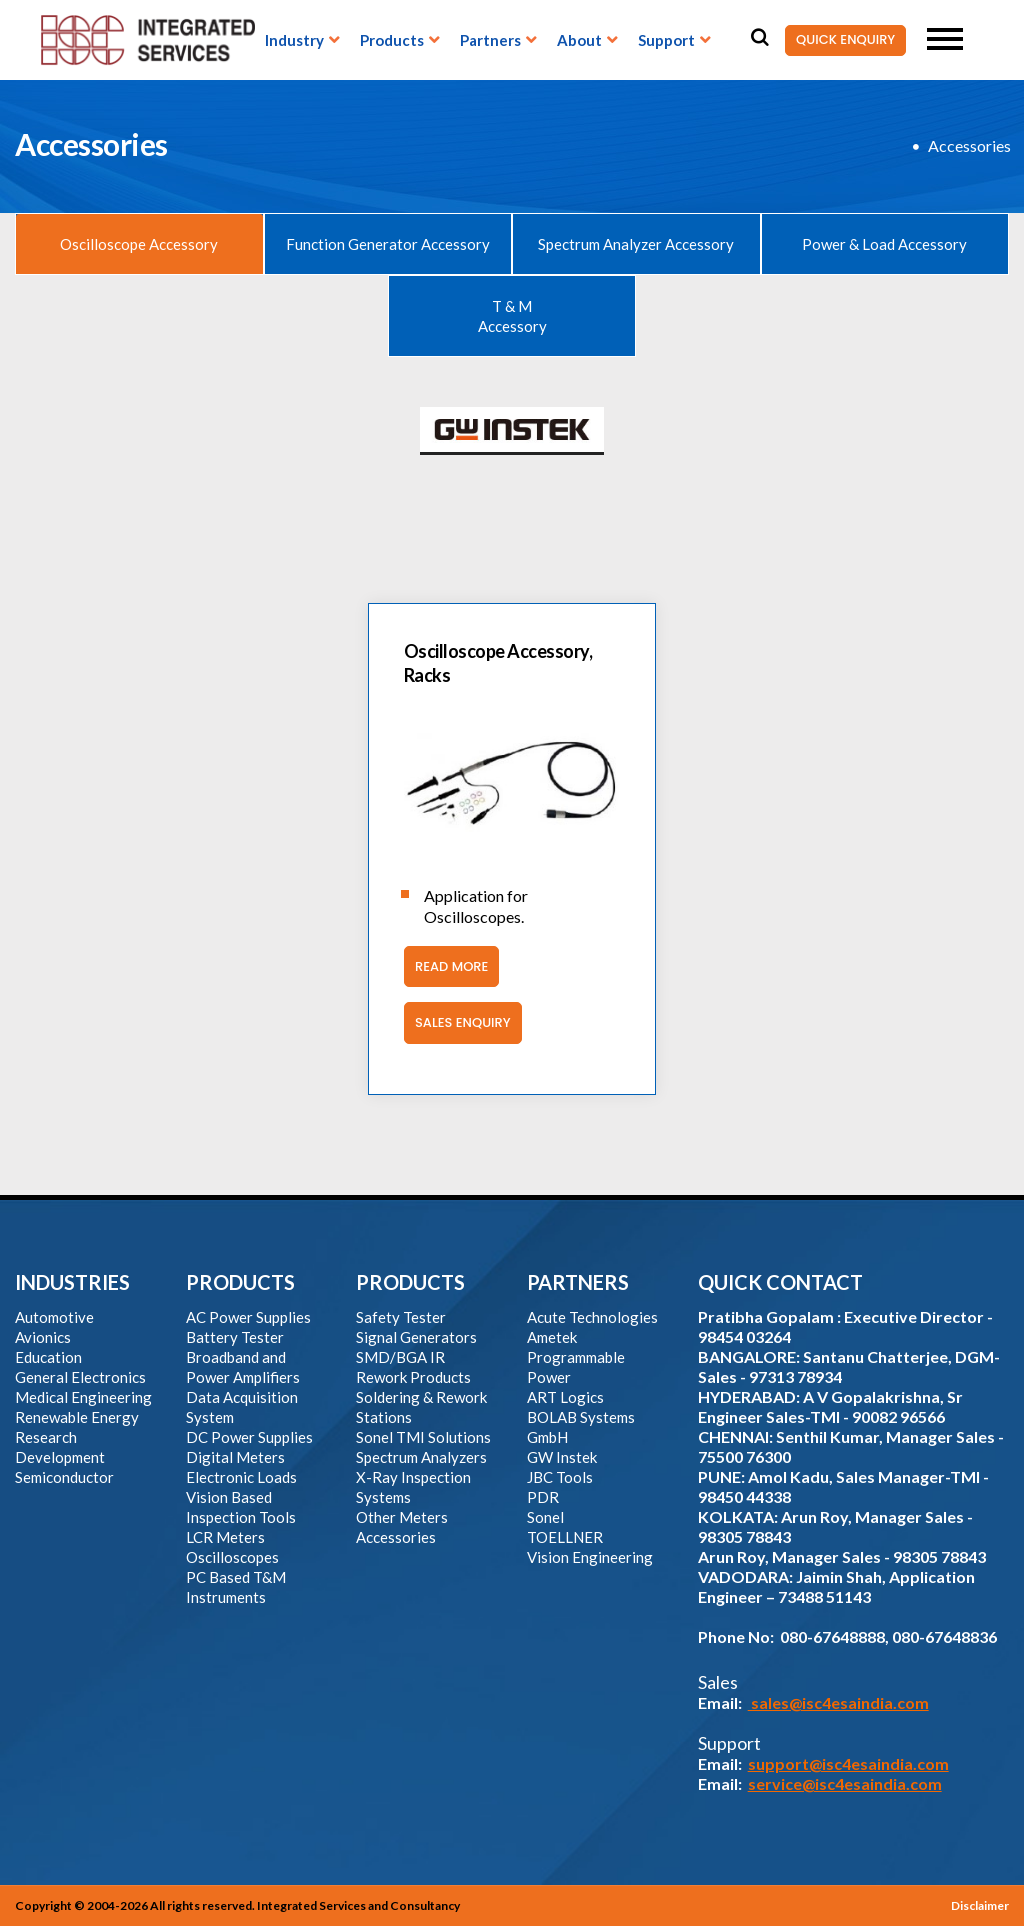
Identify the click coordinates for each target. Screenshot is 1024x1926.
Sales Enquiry (457, 1023)
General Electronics (80, 1377)
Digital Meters (235, 1457)
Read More (446, 967)
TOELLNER (565, 1537)
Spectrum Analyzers (421, 1457)
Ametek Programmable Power (576, 1357)
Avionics (43, 1337)
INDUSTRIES (72, 1282)
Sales (718, 1682)
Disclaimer (980, 1905)
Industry (294, 40)
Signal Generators (416, 1337)
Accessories (969, 145)
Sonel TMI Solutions (423, 1437)
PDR (543, 1497)
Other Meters (402, 1517)
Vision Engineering (590, 1557)
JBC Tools (560, 1477)
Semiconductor (64, 1477)
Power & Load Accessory (884, 244)
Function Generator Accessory (388, 244)
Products (392, 40)
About (579, 40)
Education (48, 1357)
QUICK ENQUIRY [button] (840, 40)
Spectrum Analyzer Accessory (636, 244)
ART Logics (565, 1397)
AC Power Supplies (248, 1317)
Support (666, 40)
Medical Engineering (83, 1397)
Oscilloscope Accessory (139, 244)
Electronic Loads (241, 1477)
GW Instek (562, 1457)
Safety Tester (401, 1317)
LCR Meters (225, 1537)
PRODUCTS (240, 1282)
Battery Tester (235, 1337)
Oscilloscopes (232, 1557)
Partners (490, 40)
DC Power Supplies (249, 1437)
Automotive (54, 1317)
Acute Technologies (592, 1317)
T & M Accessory (512, 316)
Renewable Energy (77, 1417)
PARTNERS (578, 1282)
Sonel (545, 1517)
